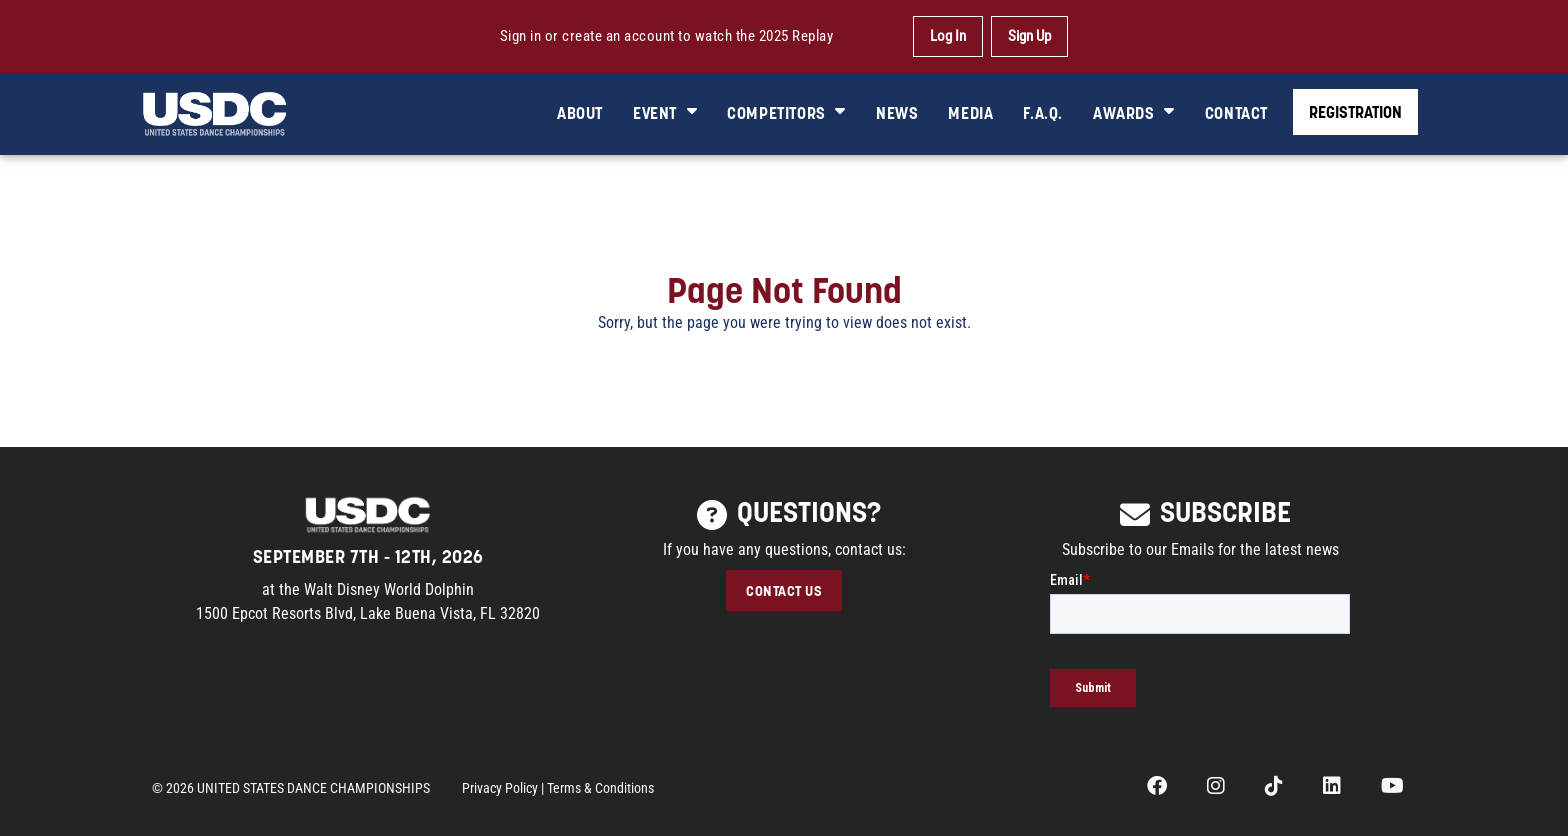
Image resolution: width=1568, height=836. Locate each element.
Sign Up (1029, 36)
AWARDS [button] (1134, 112)
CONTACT (1236, 112)
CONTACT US (784, 590)
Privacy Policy (500, 788)
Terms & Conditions (600, 788)
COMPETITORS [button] (786, 112)
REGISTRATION (1355, 111)
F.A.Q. (1043, 112)
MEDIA (970, 112)
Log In (948, 36)
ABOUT (580, 112)
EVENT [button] (665, 112)
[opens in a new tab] (1157, 788)
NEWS (897, 112)
